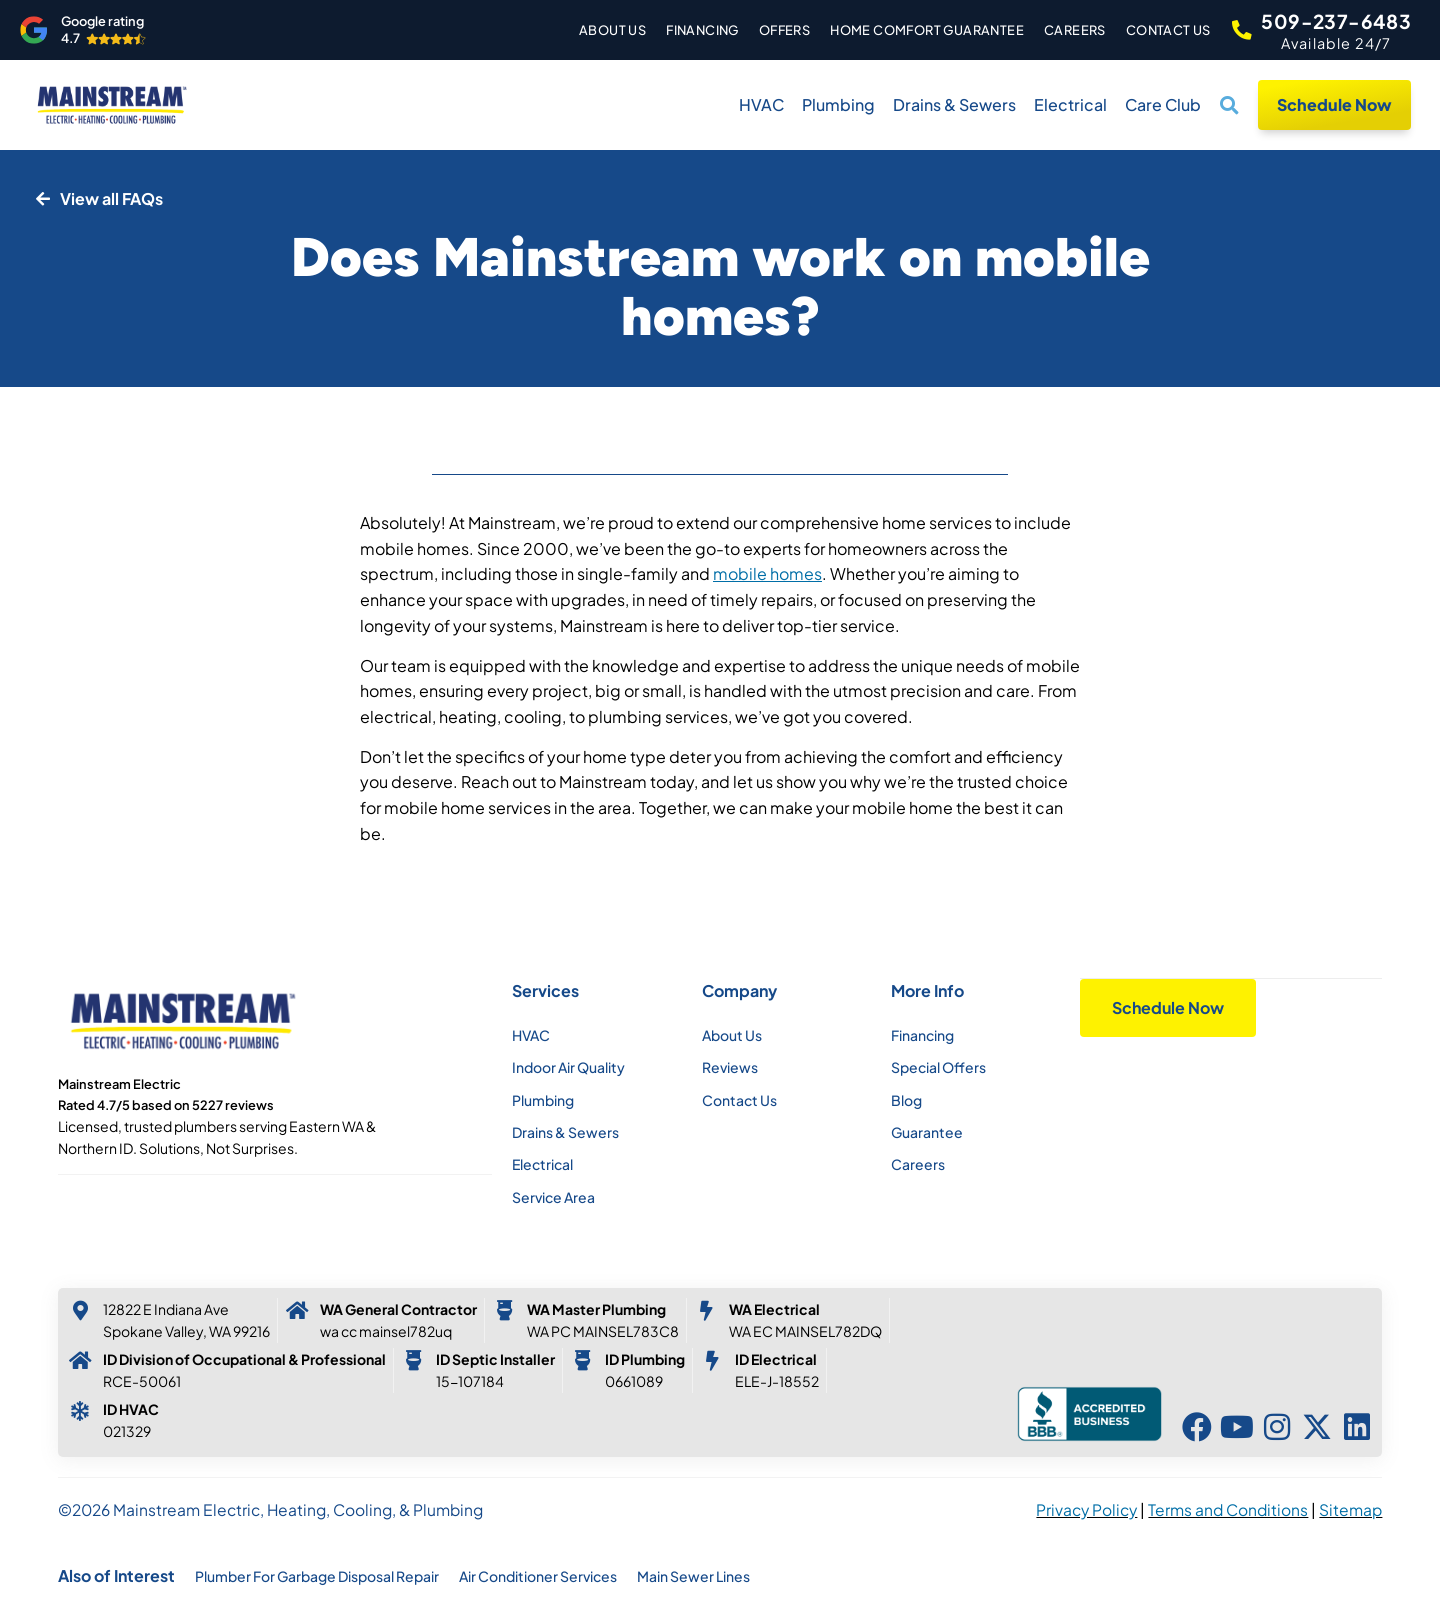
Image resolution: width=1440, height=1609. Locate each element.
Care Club (1163, 104)
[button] (1230, 105)
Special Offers (938, 1067)
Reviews (730, 1067)
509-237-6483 (1336, 21)
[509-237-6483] (1236, 30)
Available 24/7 (1336, 43)
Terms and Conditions (1228, 1509)
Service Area (553, 1197)
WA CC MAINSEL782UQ (386, 1331)
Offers (773, 30)
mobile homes (767, 573)
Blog (906, 1100)
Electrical (1070, 104)
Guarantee (927, 1132)
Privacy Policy (1086, 1509)
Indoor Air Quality (568, 1067)
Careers (1065, 30)
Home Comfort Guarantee (917, 30)
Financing (692, 30)
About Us (602, 30)
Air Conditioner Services (538, 1576)
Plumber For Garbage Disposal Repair (317, 1576)
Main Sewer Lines (693, 1576)
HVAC (761, 104)
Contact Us (1157, 30)
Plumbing (838, 104)
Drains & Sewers (954, 104)
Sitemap (1350, 1509)
